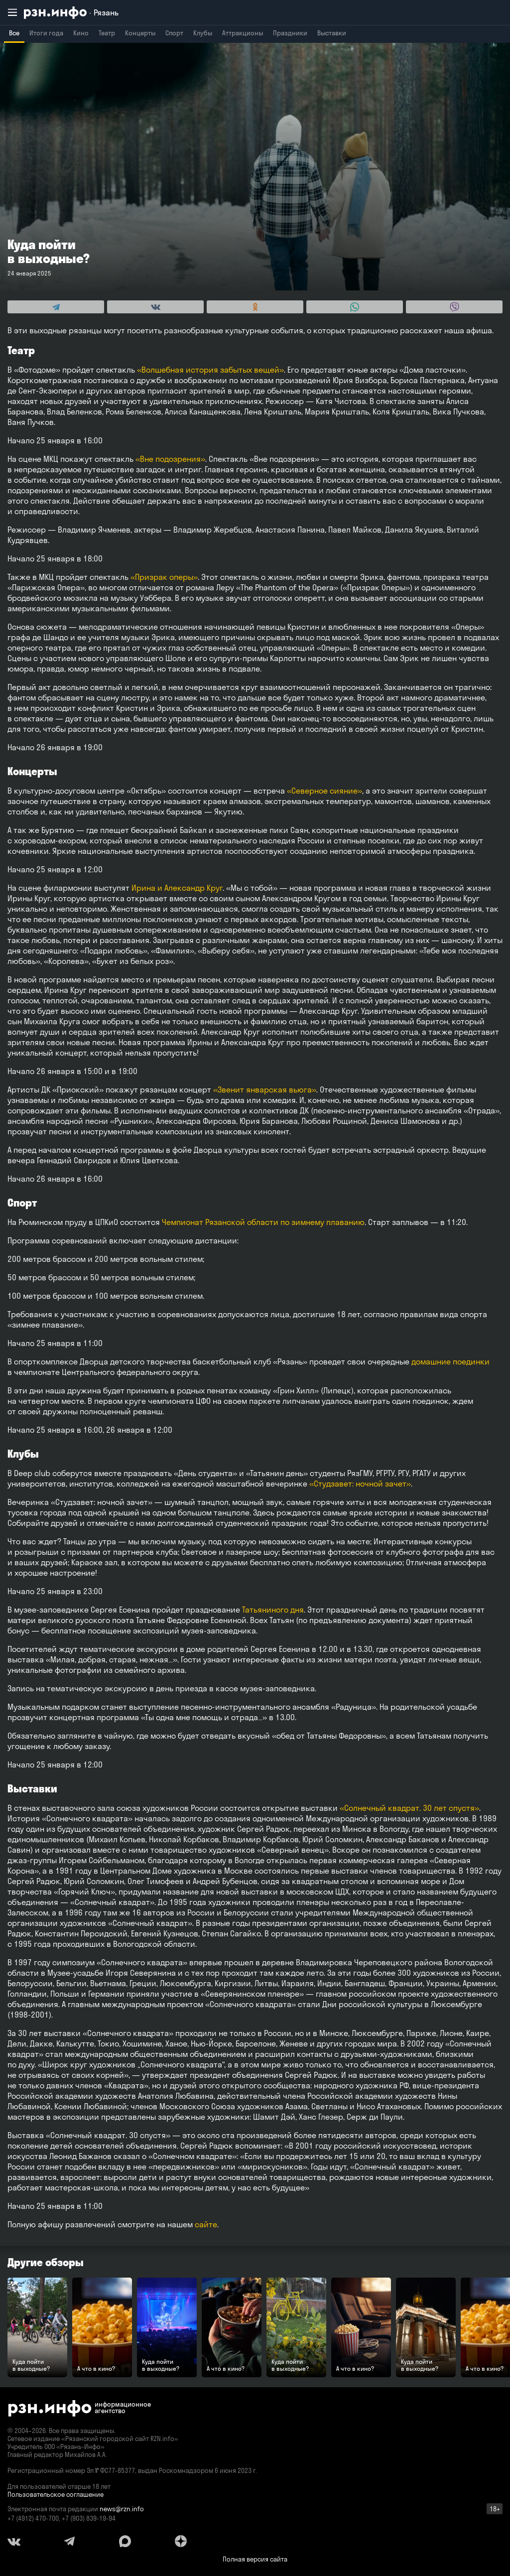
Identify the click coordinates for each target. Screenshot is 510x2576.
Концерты (140, 33)
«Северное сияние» (323, 791)
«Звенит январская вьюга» (264, 1089)
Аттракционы (242, 33)
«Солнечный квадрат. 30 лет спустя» (409, 1808)
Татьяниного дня (273, 1610)
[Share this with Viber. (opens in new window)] (454, 306)
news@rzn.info (122, 2509)
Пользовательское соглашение (55, 2494)
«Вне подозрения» (170, 459)
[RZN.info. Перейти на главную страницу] (71, 12)
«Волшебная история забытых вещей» (210, 370)
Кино (81, 33)
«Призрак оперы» (164, 577)
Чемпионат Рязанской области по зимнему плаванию (263, 1222)
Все (14, 33)
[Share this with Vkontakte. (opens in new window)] (155, 306)
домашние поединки (450, 1361)
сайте (206, 2224)
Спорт (174, 33)
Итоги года (46, 33)
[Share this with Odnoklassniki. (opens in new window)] (255, 306)
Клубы (202, 33)
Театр (107, 33)
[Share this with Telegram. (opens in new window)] (55, 306)
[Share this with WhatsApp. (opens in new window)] (354, 306)
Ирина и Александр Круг (177, 888)
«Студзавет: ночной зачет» (360, 1484)
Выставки (331, 33)
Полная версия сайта (255, 2559)
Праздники (290, 33)
